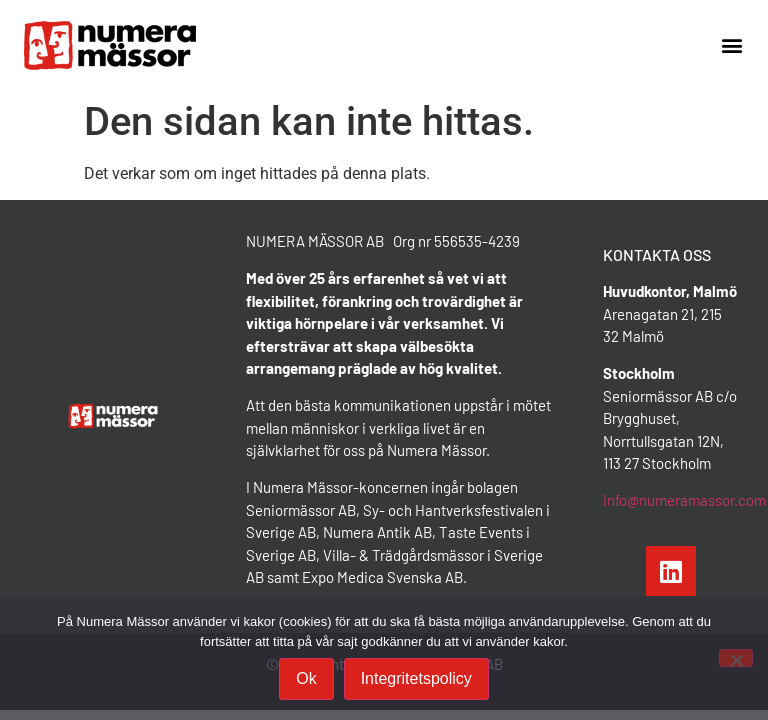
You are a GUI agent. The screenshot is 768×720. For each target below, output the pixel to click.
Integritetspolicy (416, 678)
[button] (731, 45)
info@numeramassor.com (684, 500)
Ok (306, 678)
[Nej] (736, 658)
